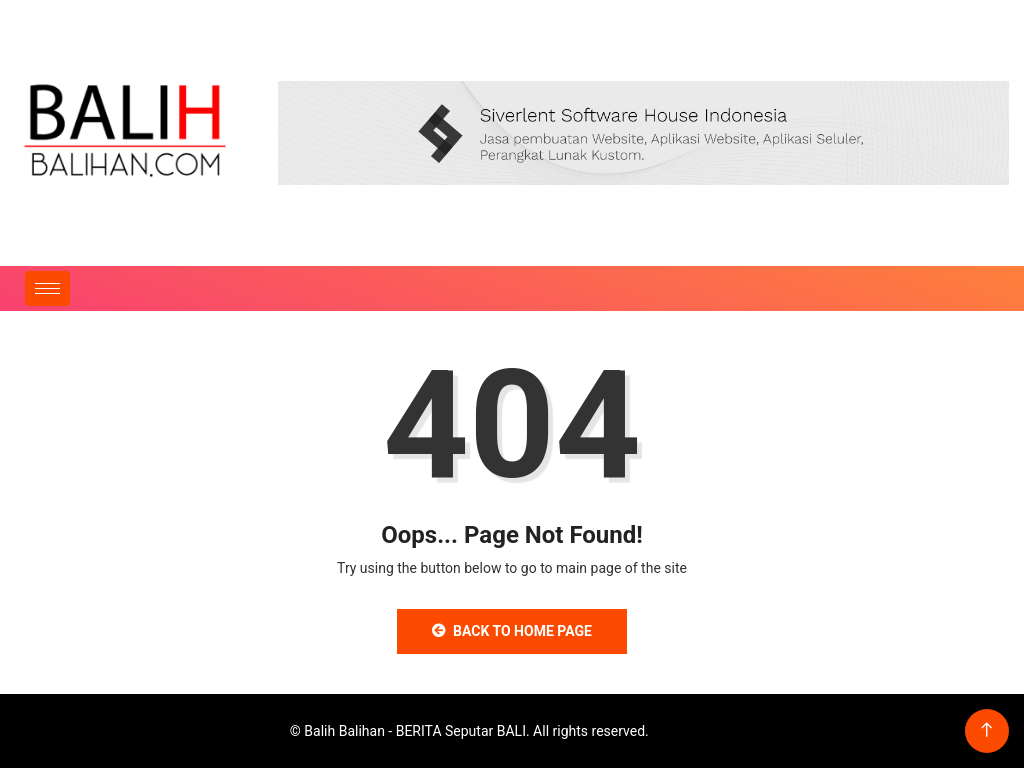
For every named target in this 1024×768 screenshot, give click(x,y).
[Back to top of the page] (986, 730)
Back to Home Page (512, 631)
